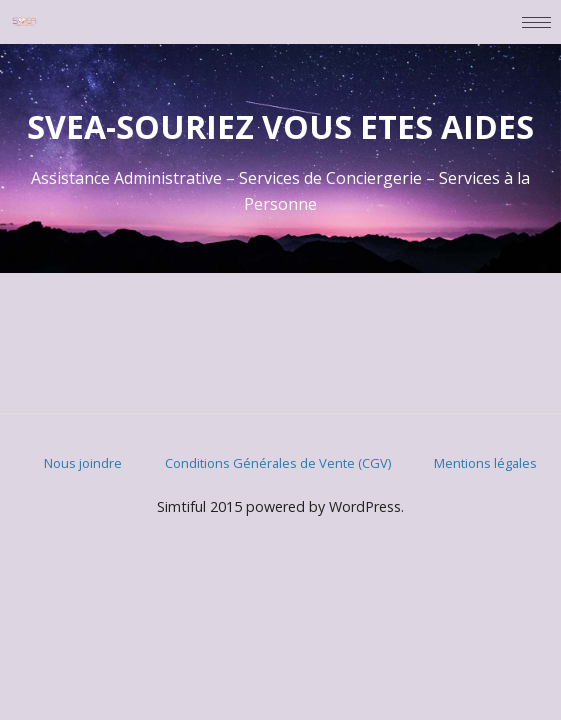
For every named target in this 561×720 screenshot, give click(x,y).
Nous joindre (83, 463)
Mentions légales (485, 463)
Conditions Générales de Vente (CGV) (278, 463)
